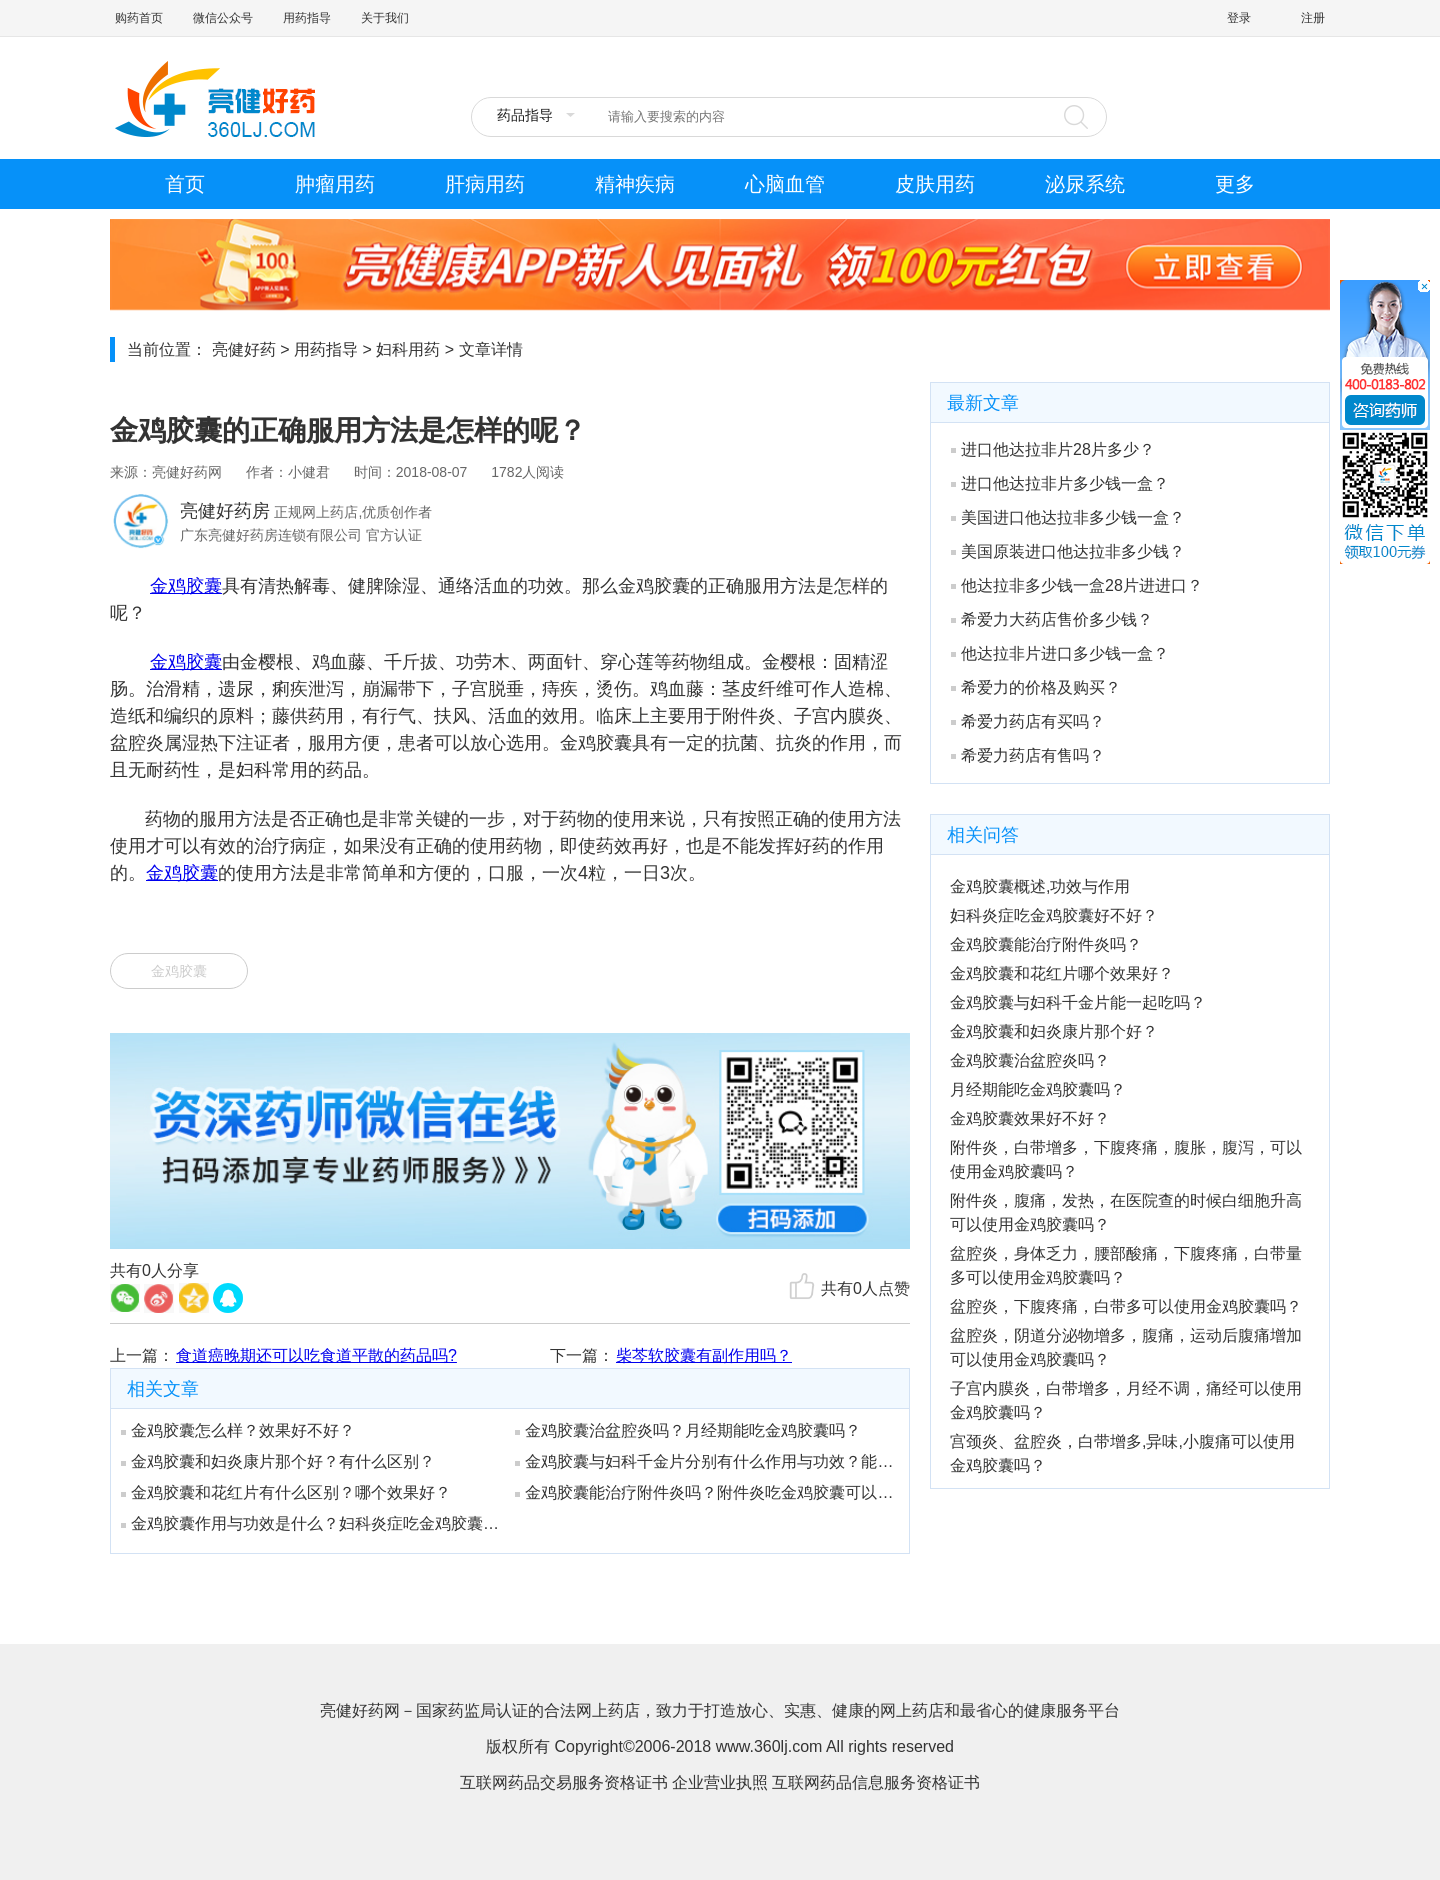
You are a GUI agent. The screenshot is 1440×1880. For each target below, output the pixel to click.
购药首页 (139, 18)
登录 (1239, 18)
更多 (1235, 184)
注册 (1313, 18)
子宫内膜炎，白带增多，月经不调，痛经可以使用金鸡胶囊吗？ (1126, 1400)
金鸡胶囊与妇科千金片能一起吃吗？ (1078, 1002)
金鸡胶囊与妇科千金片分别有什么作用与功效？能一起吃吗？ (705, 1461)
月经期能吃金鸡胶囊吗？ (1038, 1089)
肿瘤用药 (335, 184)
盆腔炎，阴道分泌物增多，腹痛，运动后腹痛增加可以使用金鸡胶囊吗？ (1126, 1347)
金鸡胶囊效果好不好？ (1030, 1118)
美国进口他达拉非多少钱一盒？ (1068, 517)
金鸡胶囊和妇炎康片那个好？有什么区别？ (278, 1461)
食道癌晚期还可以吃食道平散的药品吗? (316, 1355)
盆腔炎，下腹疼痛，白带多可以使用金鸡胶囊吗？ (1126, 1306)
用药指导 (307, 18)
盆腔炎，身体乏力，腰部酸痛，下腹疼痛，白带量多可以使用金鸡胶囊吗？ (1126, 1265)
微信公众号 (223, 18)
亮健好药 (244, 349)
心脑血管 (785, 184)
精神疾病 (635, 184)
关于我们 (385, 18)
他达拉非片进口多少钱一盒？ (1060, 653)
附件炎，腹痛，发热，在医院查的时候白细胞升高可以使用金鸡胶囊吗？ (1126, 1212)
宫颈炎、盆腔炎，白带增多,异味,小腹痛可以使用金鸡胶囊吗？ (1122, 1453)
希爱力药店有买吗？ (1028, 721)
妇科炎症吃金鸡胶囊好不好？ (1054, 915)
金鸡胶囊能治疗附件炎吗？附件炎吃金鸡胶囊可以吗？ (705, 1492)
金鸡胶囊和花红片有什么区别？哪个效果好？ (286, 1492)
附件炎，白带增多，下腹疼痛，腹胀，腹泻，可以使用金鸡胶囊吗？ (1126, 1159)
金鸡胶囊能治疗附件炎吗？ (1046, 944)
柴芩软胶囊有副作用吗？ (704, 1355)
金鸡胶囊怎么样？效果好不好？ (238, 1430)
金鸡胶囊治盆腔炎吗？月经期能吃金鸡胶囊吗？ (688, 1430)
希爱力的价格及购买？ (1036, 687)
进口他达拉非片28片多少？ (1053, 449)
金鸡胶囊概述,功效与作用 (1040, 886)
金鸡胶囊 (186, 586)
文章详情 (491, 349)
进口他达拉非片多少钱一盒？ (1060, 483)
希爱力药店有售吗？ (1028, 755)
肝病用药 (485, 184)
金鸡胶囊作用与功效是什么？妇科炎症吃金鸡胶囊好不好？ (311, 1523)
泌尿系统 (1085, 184)
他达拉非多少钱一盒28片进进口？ (1077, 585)
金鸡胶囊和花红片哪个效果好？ (1062, 973)
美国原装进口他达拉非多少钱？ (1068, 551)
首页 (185, 184)
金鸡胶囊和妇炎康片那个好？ (1054, 1031)
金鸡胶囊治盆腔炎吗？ (1030, 1060)
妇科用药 (408, 349)
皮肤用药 (935, 184)
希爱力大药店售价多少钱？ (1052, 619)
